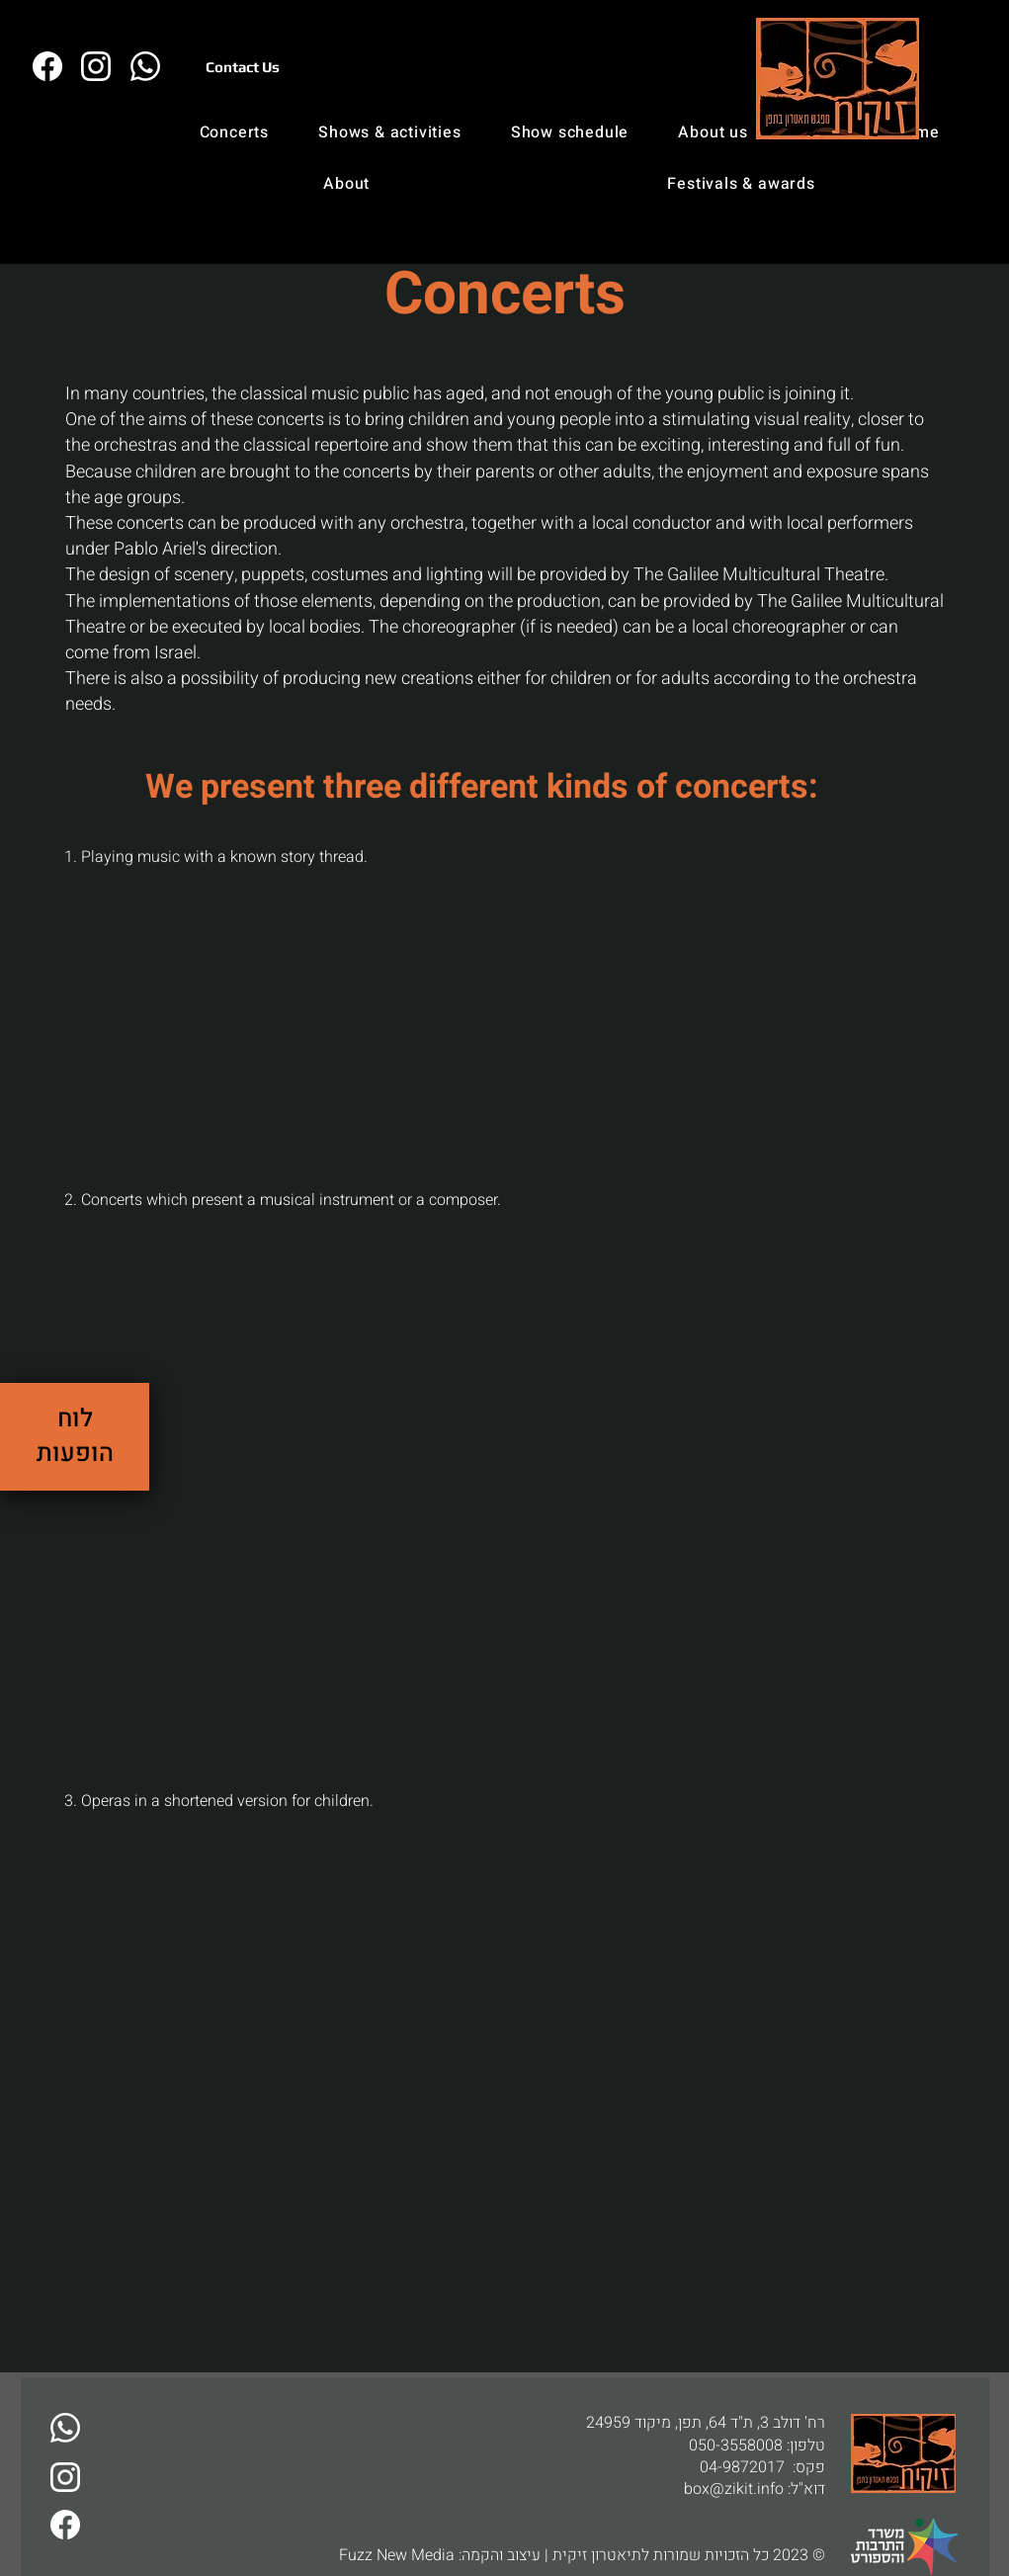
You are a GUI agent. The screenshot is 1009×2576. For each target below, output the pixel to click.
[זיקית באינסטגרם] (96, 66)
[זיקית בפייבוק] (48, 66)
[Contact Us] (243, 66)
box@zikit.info (734, 2489)
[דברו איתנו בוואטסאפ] (65, 2428)
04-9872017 (742, 2467)
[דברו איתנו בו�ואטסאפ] (145, 66)
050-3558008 (736, 2445)
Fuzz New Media (397, 2555)
